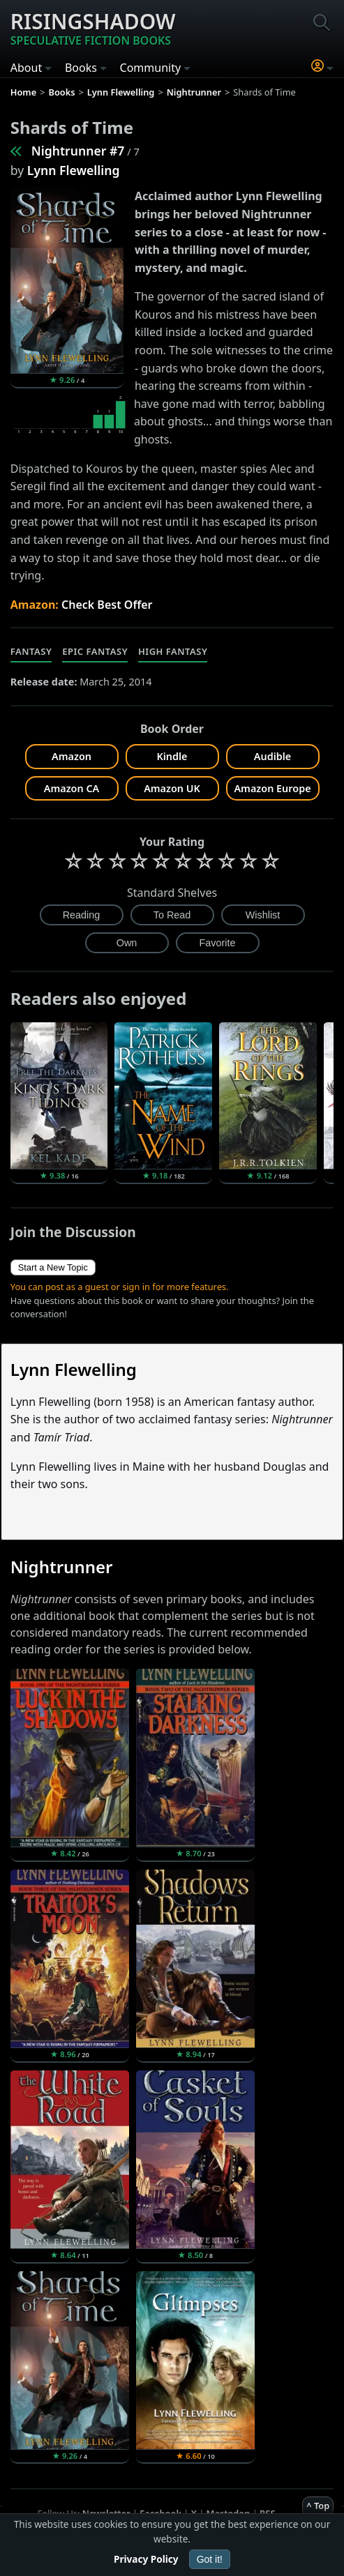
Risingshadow (93, 28)
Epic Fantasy (95, 651)
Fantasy (31, 651)
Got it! (210, 2559)
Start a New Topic (53, 1267)
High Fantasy (172, 651)
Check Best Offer (107, 604)
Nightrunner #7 (78, 150)
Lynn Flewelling (73, 170)
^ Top (317, 2505)
